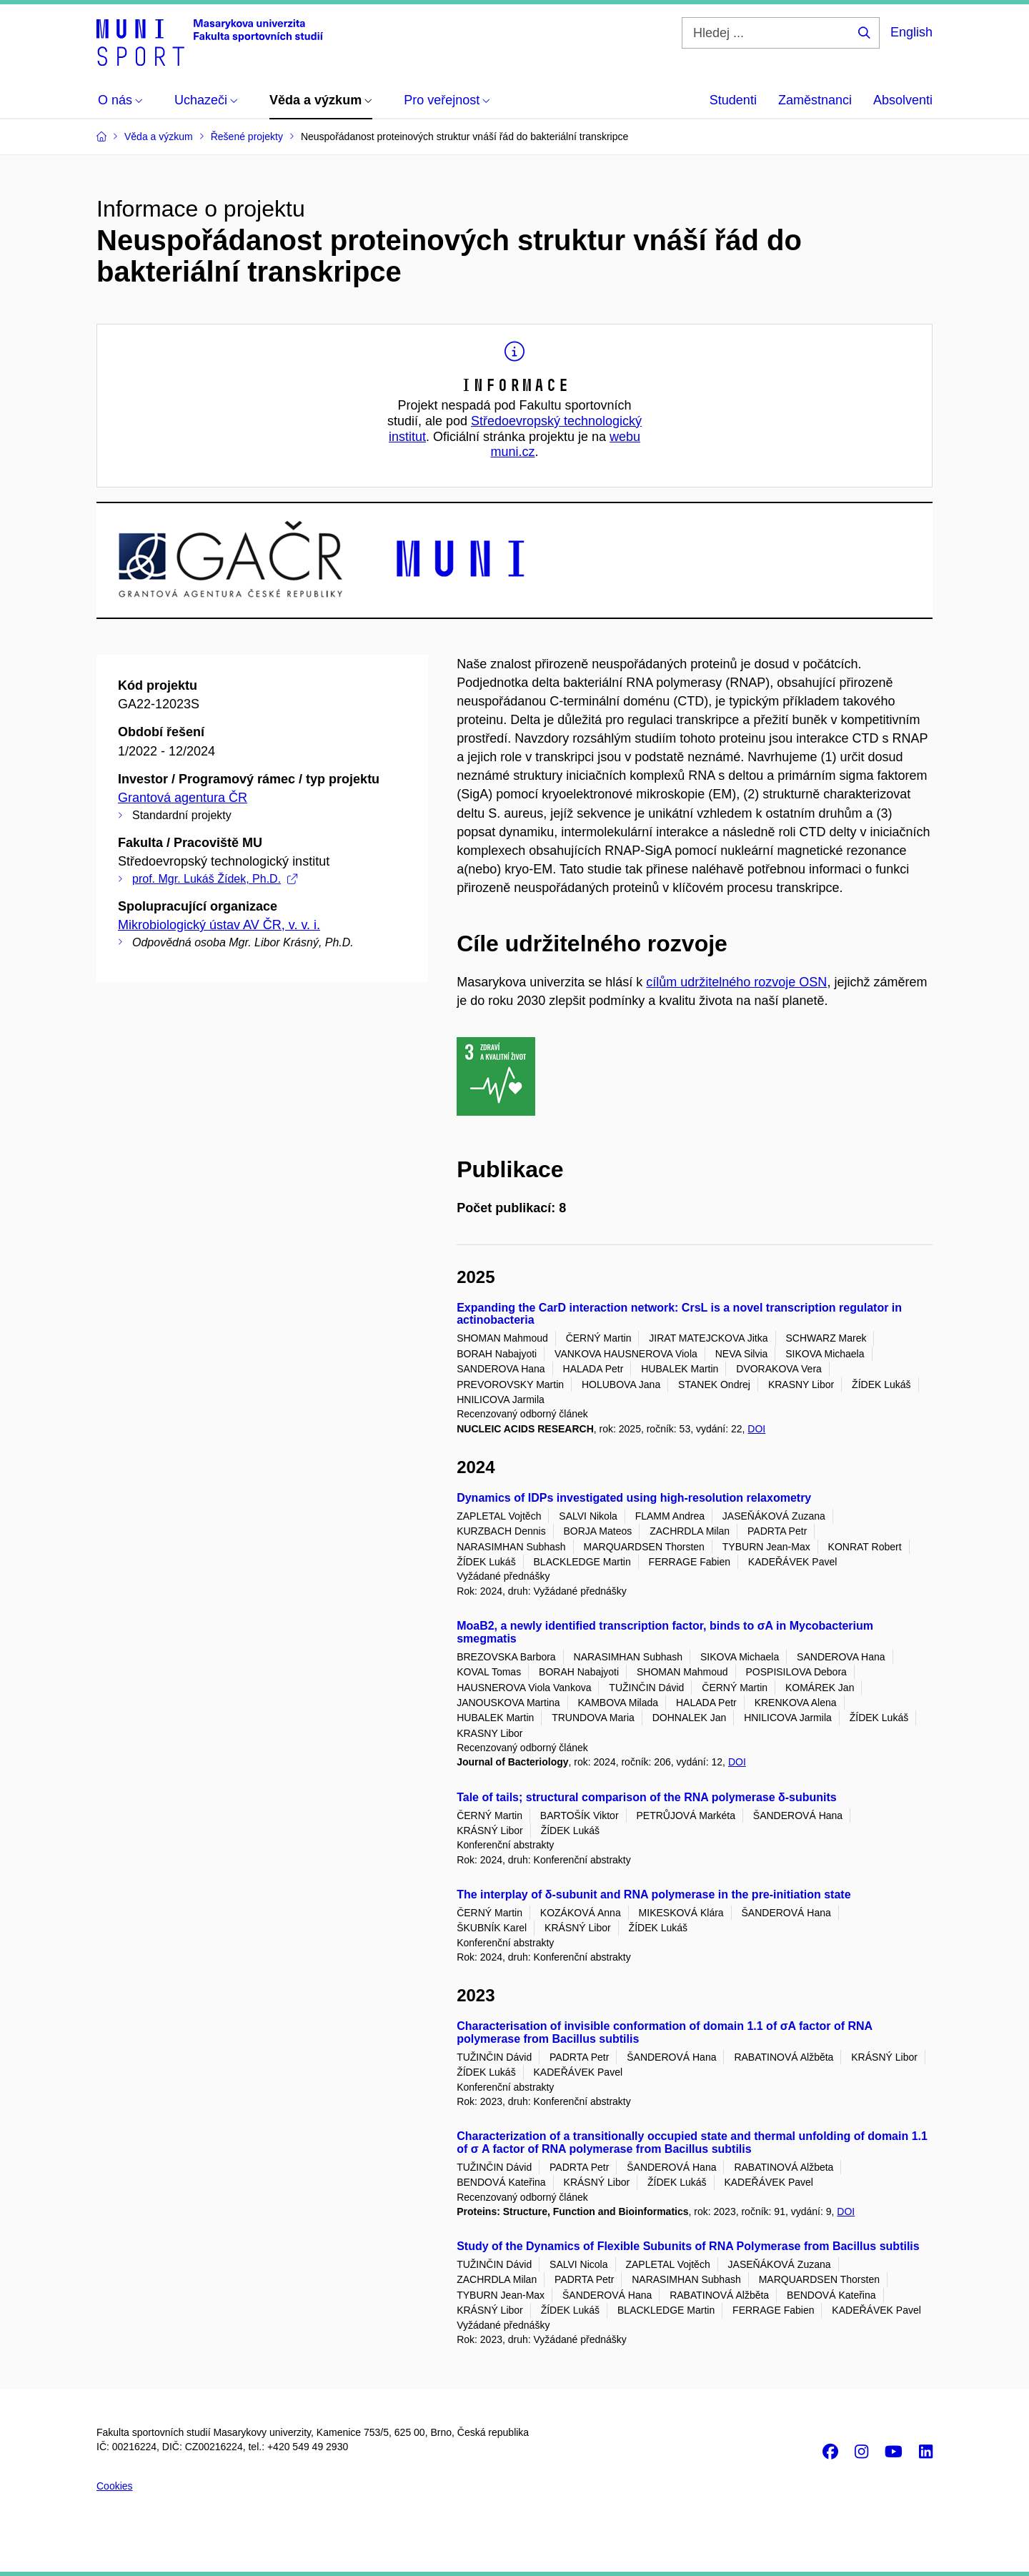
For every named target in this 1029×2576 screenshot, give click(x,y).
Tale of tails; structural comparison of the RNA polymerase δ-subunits (647, 1797)
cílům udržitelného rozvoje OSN (736, 982)
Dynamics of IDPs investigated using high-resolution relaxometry (634, 1498)
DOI (756, 1429)
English (911, 32)
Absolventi (903, 100)
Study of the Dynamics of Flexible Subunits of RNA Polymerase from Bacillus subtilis (688, 2246)
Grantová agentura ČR (182, 798)
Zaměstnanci (815, 100)
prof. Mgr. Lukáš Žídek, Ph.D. (214, 879)
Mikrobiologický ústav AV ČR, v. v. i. (219, 925)
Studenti (733, 100)
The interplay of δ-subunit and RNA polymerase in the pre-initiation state (653, 1894)
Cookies (114, 2486)
